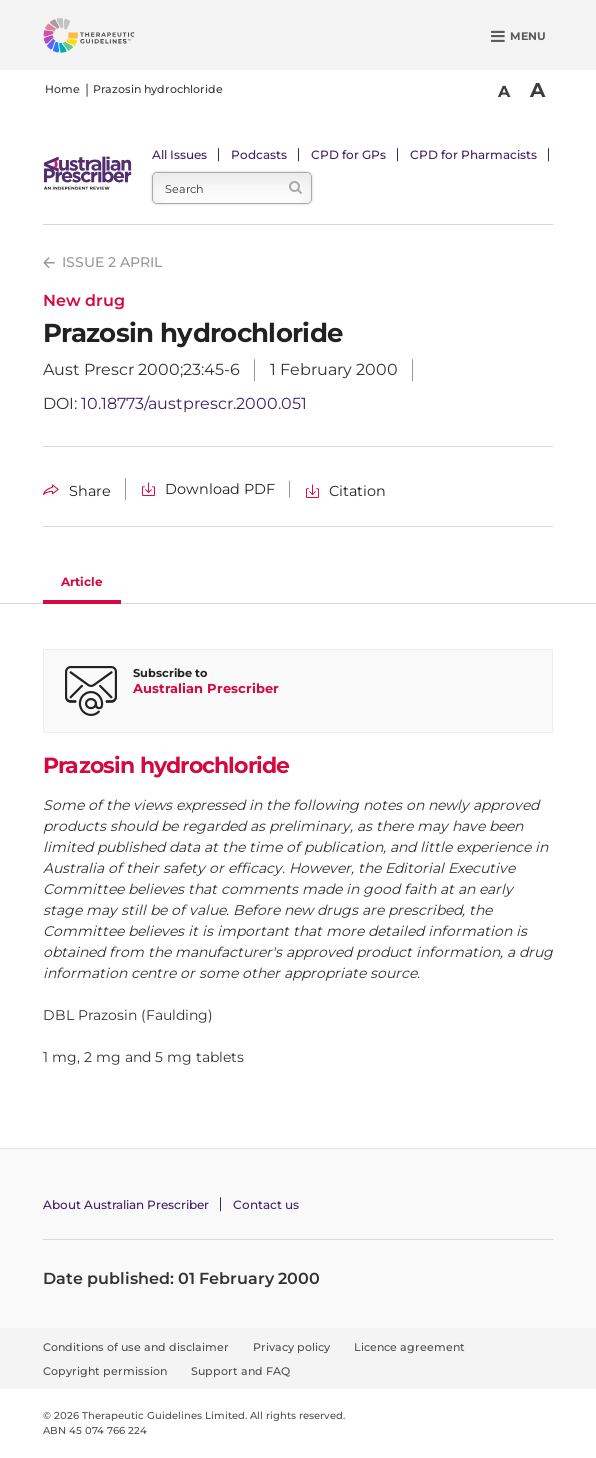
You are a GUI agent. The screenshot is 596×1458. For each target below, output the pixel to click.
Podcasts (259, 154)
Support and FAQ (240, 1371)
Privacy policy (291, 1347)
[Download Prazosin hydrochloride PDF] (208, 489)
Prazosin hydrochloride (158, 89)
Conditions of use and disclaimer (136, 1347)
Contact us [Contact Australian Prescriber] (266, 1204)
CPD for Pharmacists (473, 154)
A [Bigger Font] (537, 90)
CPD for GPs (348, 154)
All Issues (179, 154)
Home (62, 89)
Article (82, 581)
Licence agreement (409, 1347)
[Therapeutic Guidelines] (113, 39)
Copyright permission (105, 1371)
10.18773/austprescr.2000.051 (194, 403)
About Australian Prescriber (126, 1204)
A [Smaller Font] (504, 91)
